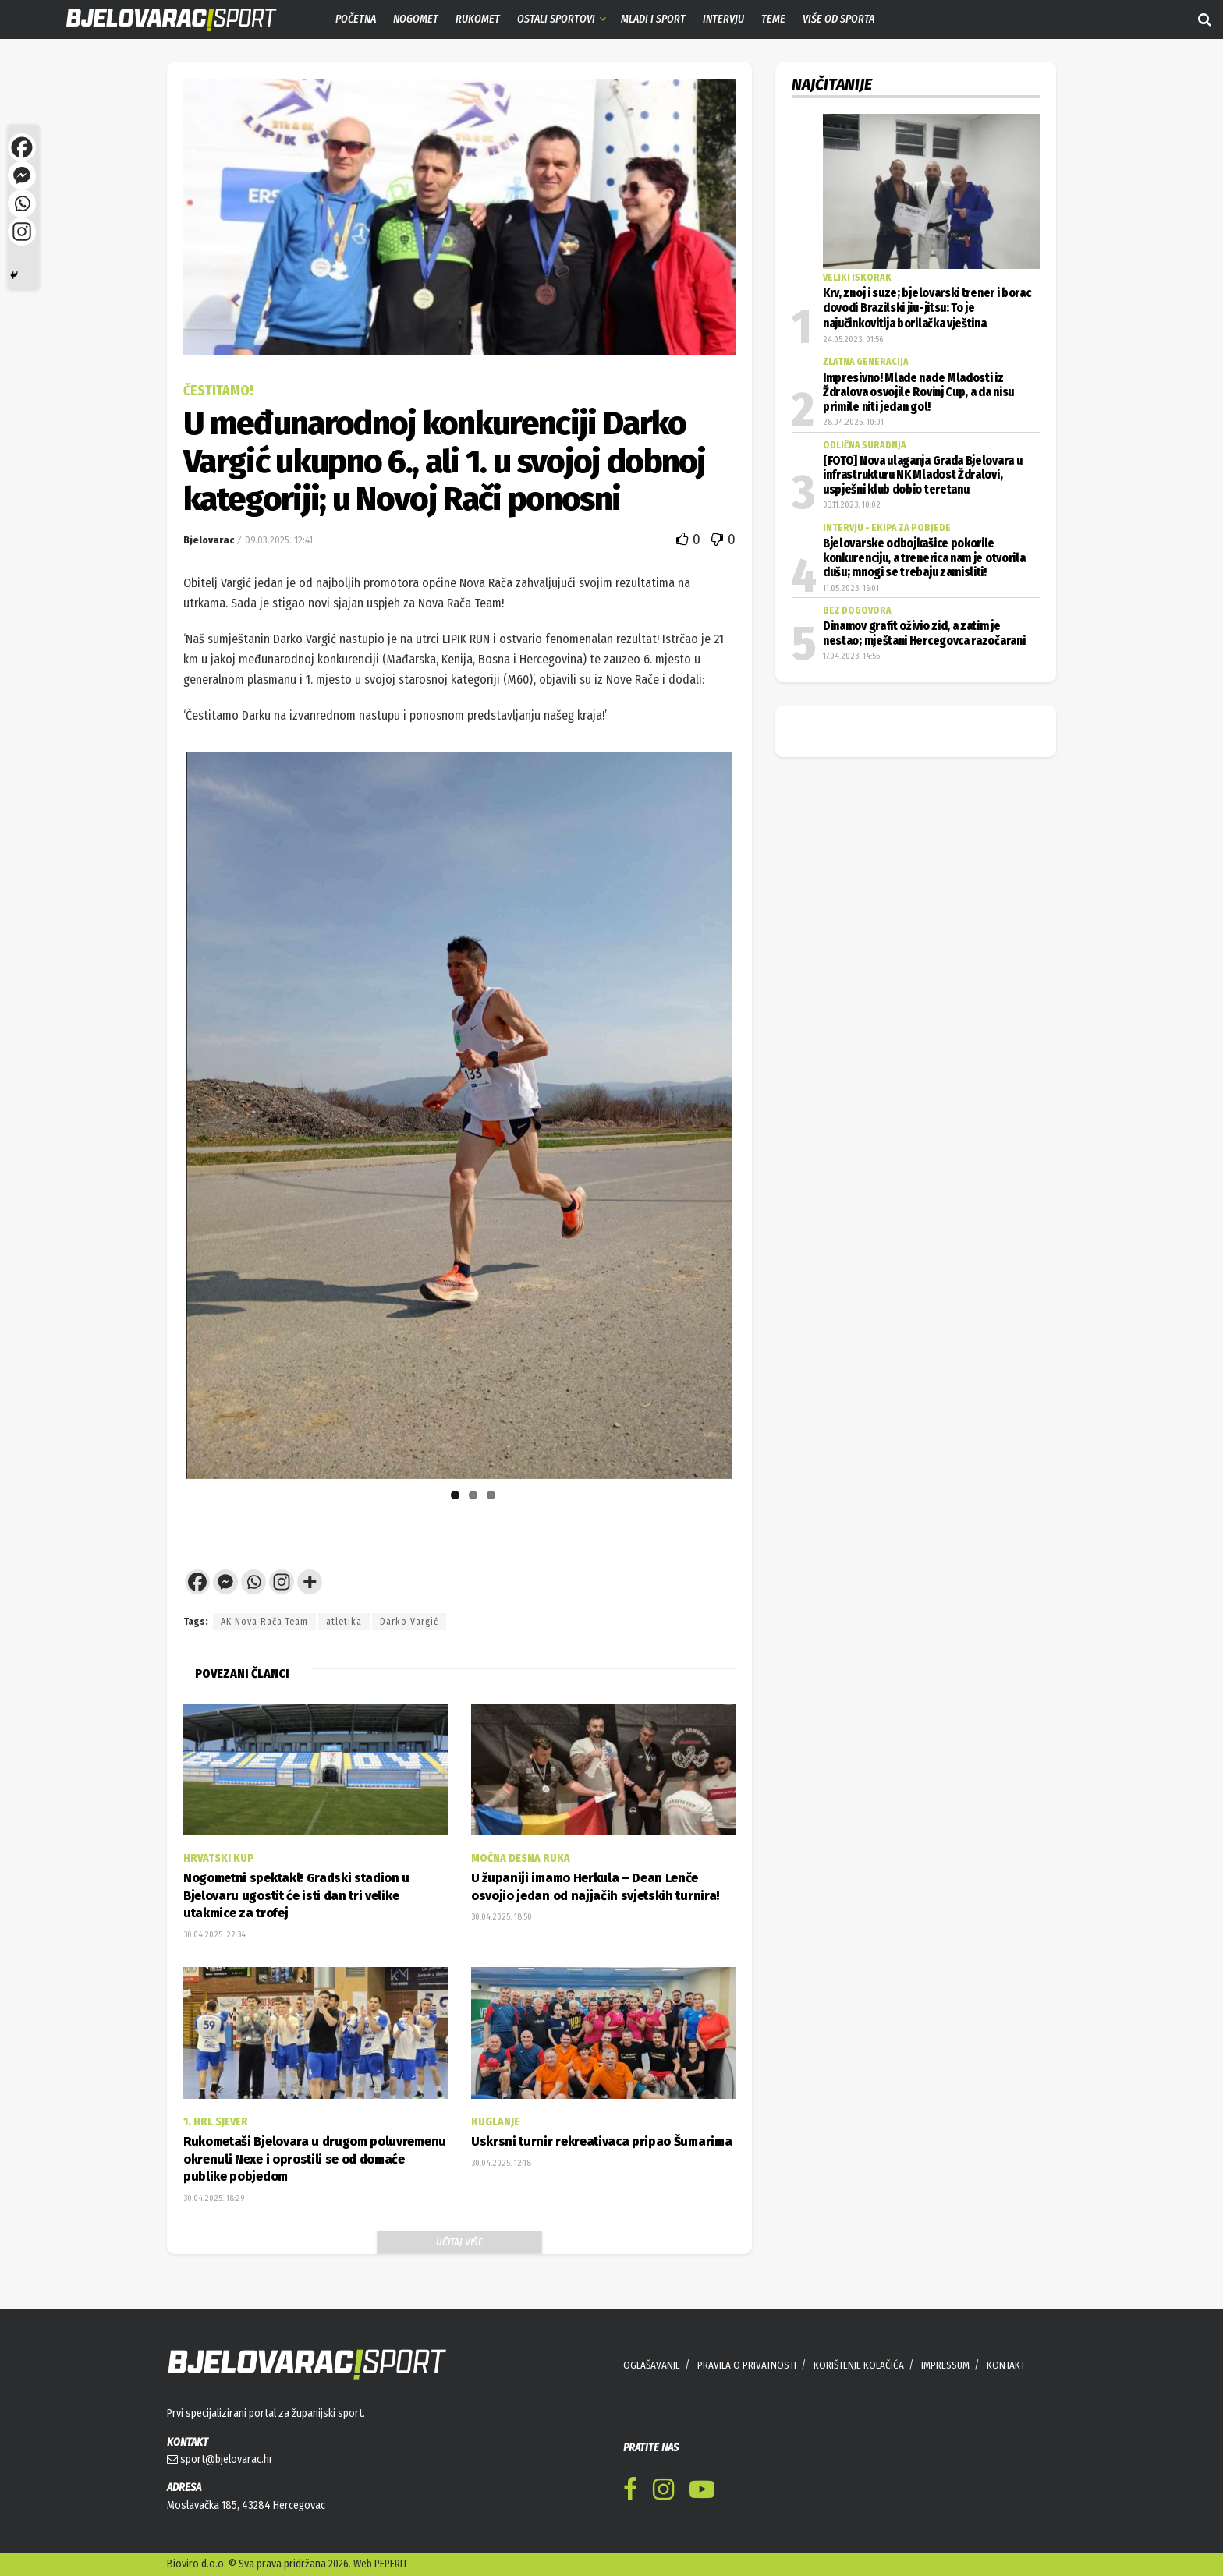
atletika (344, 1621)
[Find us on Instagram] (663, 2492)
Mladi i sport (653, 19)
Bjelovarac (208, 540)
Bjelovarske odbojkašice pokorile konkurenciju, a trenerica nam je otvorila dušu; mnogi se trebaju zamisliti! (924, 557)
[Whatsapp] (253, 1581)
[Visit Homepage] (160, 20)
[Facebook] (197, 1581)
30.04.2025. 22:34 (214, 1935)
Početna (355, 19)
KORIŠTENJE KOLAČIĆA (859, 2365)
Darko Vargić (409, 1621)
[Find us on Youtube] (701, 2492)
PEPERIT (391, 2564)
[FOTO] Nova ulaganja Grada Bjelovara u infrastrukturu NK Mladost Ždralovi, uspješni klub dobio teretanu (922, 475)
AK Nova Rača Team (264, 1621)
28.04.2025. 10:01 (853, 422)
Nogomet (415, 19)
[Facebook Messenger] (225, 1581)
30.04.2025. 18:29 (213, 2198)
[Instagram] (281, 1581)
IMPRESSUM (945, 2365)
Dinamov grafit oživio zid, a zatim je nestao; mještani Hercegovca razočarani (924, 633)
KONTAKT (1006, 2365)
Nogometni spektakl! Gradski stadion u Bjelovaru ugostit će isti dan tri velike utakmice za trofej (296, 1895)
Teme (773, 19)
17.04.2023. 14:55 (851, 656)
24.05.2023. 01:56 (853, 339)
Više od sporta (838, 19)
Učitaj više (459, 2242)
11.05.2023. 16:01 (851, 588)
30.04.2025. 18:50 (501, 1917)
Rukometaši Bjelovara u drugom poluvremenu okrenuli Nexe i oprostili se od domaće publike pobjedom (314, 2159)
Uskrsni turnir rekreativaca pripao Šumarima (601, 2141)
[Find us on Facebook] (630, 2492)
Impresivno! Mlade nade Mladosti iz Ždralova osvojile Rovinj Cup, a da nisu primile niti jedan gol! (918, 392)
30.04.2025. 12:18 (501, 2163)
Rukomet (478, 19)
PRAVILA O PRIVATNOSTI (746, 2365)
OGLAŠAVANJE (651, 2365)
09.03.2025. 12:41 (279, 540)
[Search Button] (1204, 19)
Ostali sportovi (556, 19)
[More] (309, 1581)
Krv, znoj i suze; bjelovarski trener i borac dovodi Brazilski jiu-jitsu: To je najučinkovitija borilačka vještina (926, 308)
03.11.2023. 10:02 (852, 505)
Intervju (723, 19)
